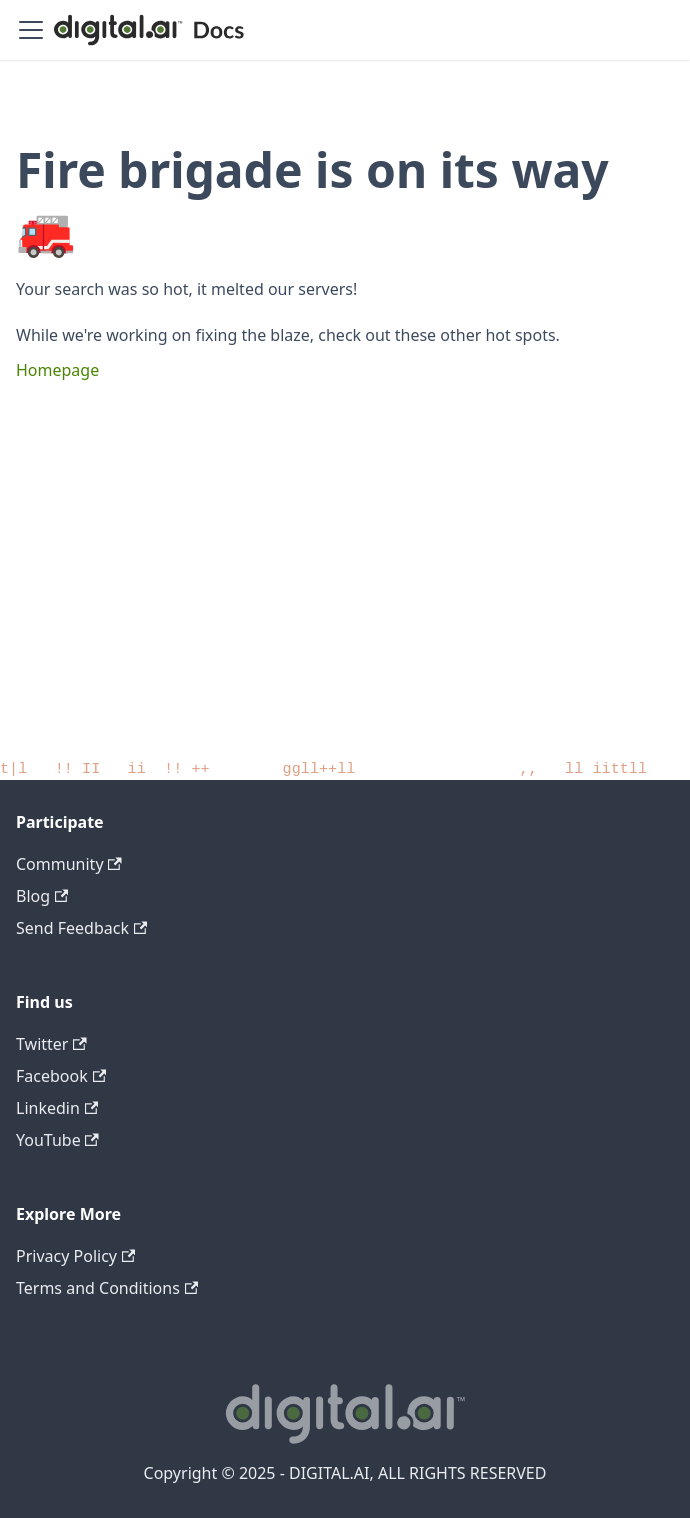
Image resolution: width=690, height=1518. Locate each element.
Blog (42, 896)
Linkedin (57, 1108)
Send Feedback (81, 928)
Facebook (61, 1076)
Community (69, 864)
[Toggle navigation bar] (31, 30)
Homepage (57, 370)
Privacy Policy (75, 1256)
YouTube (57, 1140)
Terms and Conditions (107, 1288)
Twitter (51, 1044)
